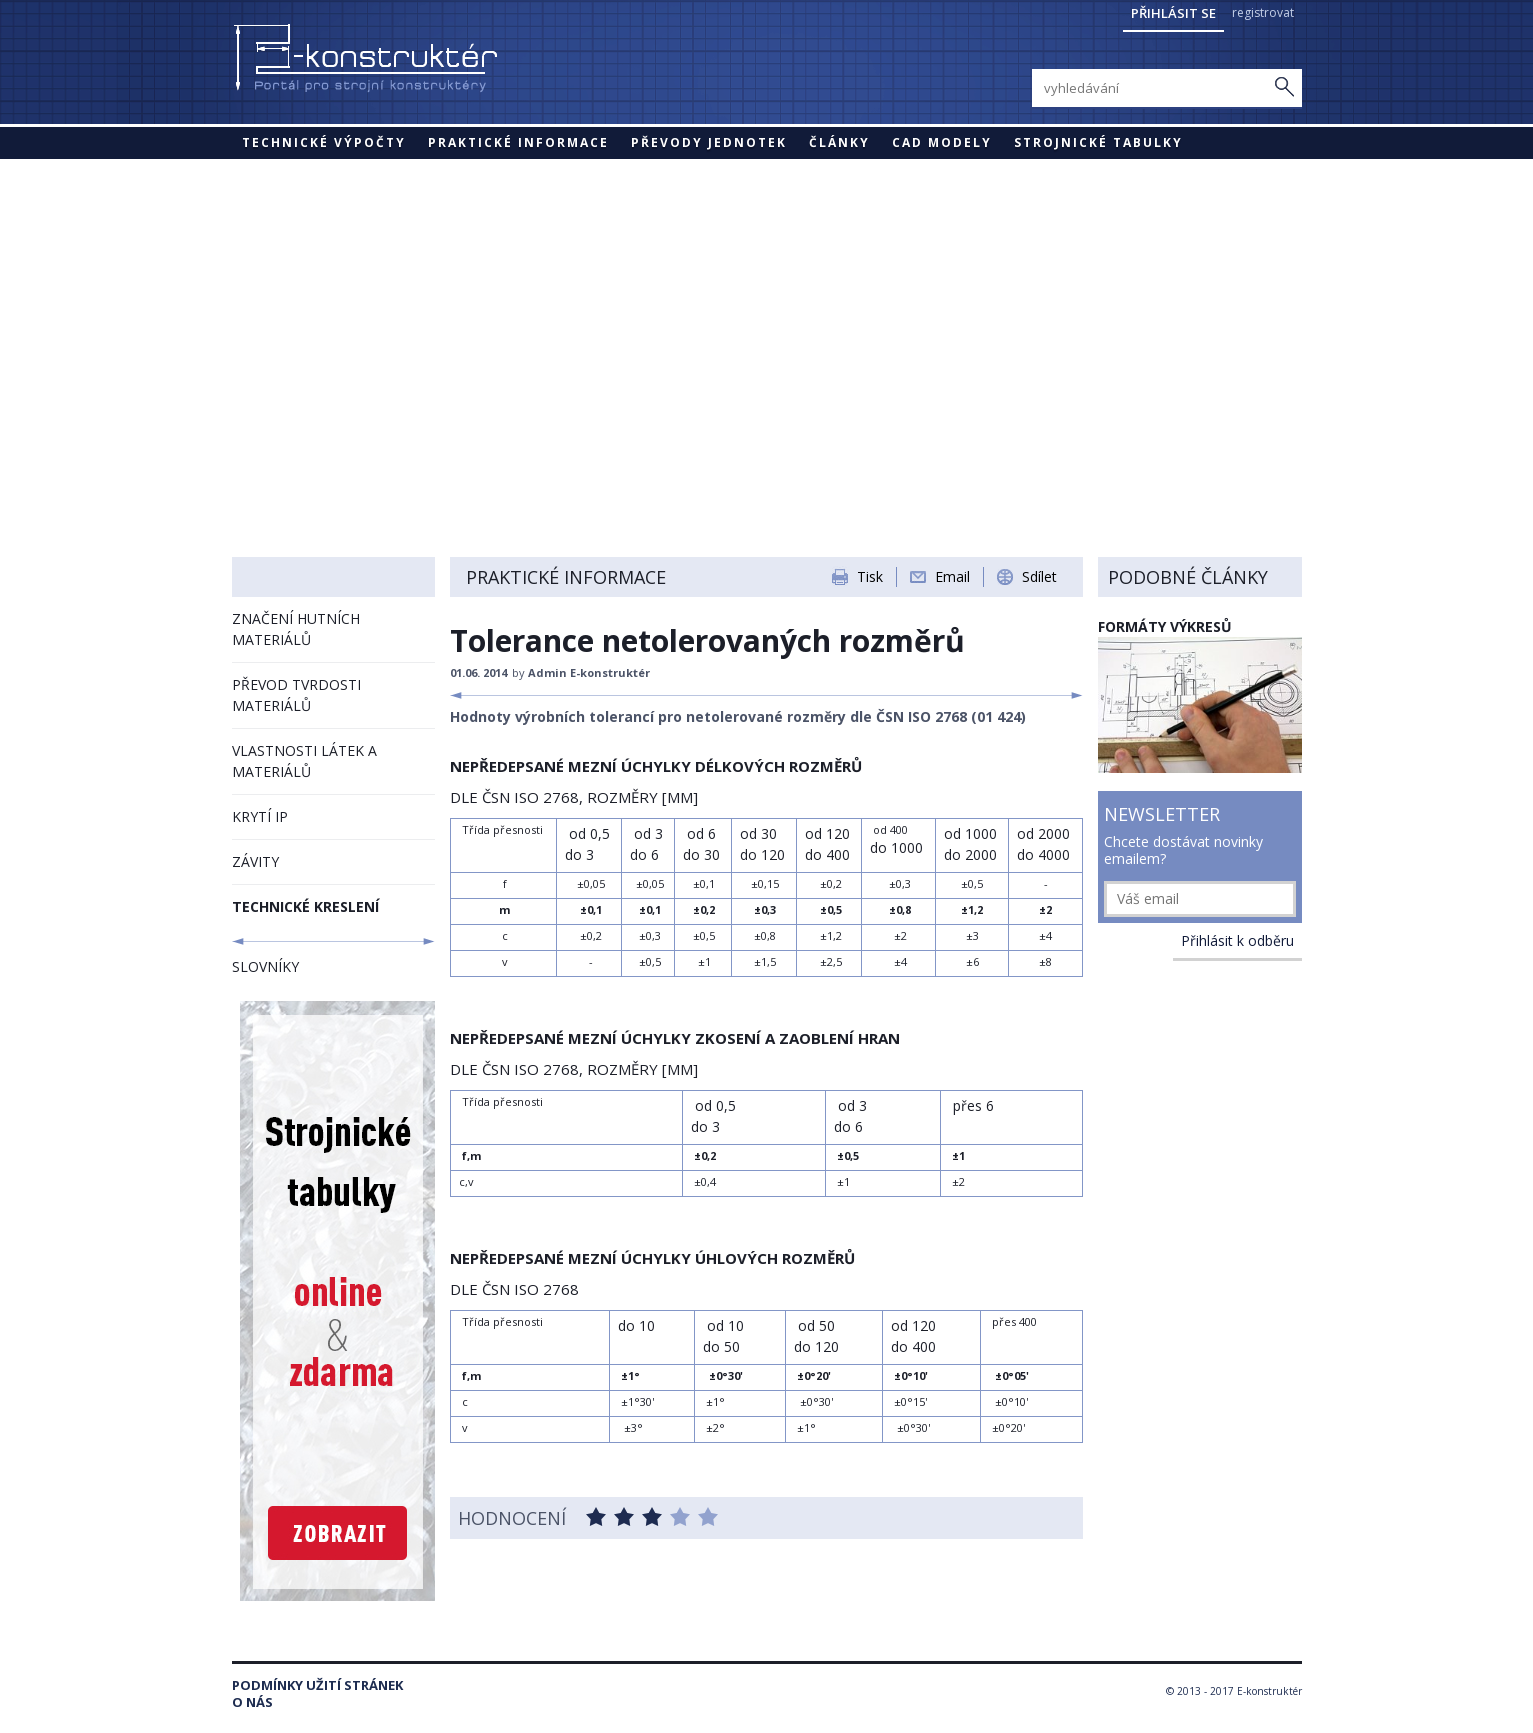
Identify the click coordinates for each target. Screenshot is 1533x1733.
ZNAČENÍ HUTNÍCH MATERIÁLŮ (296, 629)
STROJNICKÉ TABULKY (1098, 142)
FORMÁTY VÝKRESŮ (1165, 626)
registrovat (1263, 12)
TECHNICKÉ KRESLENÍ (305, 906)
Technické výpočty (324, 142)
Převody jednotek (709, 142)
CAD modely (942, 142)
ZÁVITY (255, 861)
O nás (252, 1702)
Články (839, 142)
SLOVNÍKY (265, 966)
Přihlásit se (1173, 13)
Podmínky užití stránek (317, 1685)
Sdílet (1039, 576)
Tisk (870, 576)
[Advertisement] (767, 309)
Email (952, 576)
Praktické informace (518, 142)
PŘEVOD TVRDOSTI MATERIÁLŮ (296, 695)
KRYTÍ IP (260, 816)
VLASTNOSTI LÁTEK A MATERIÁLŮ (304, 761)
